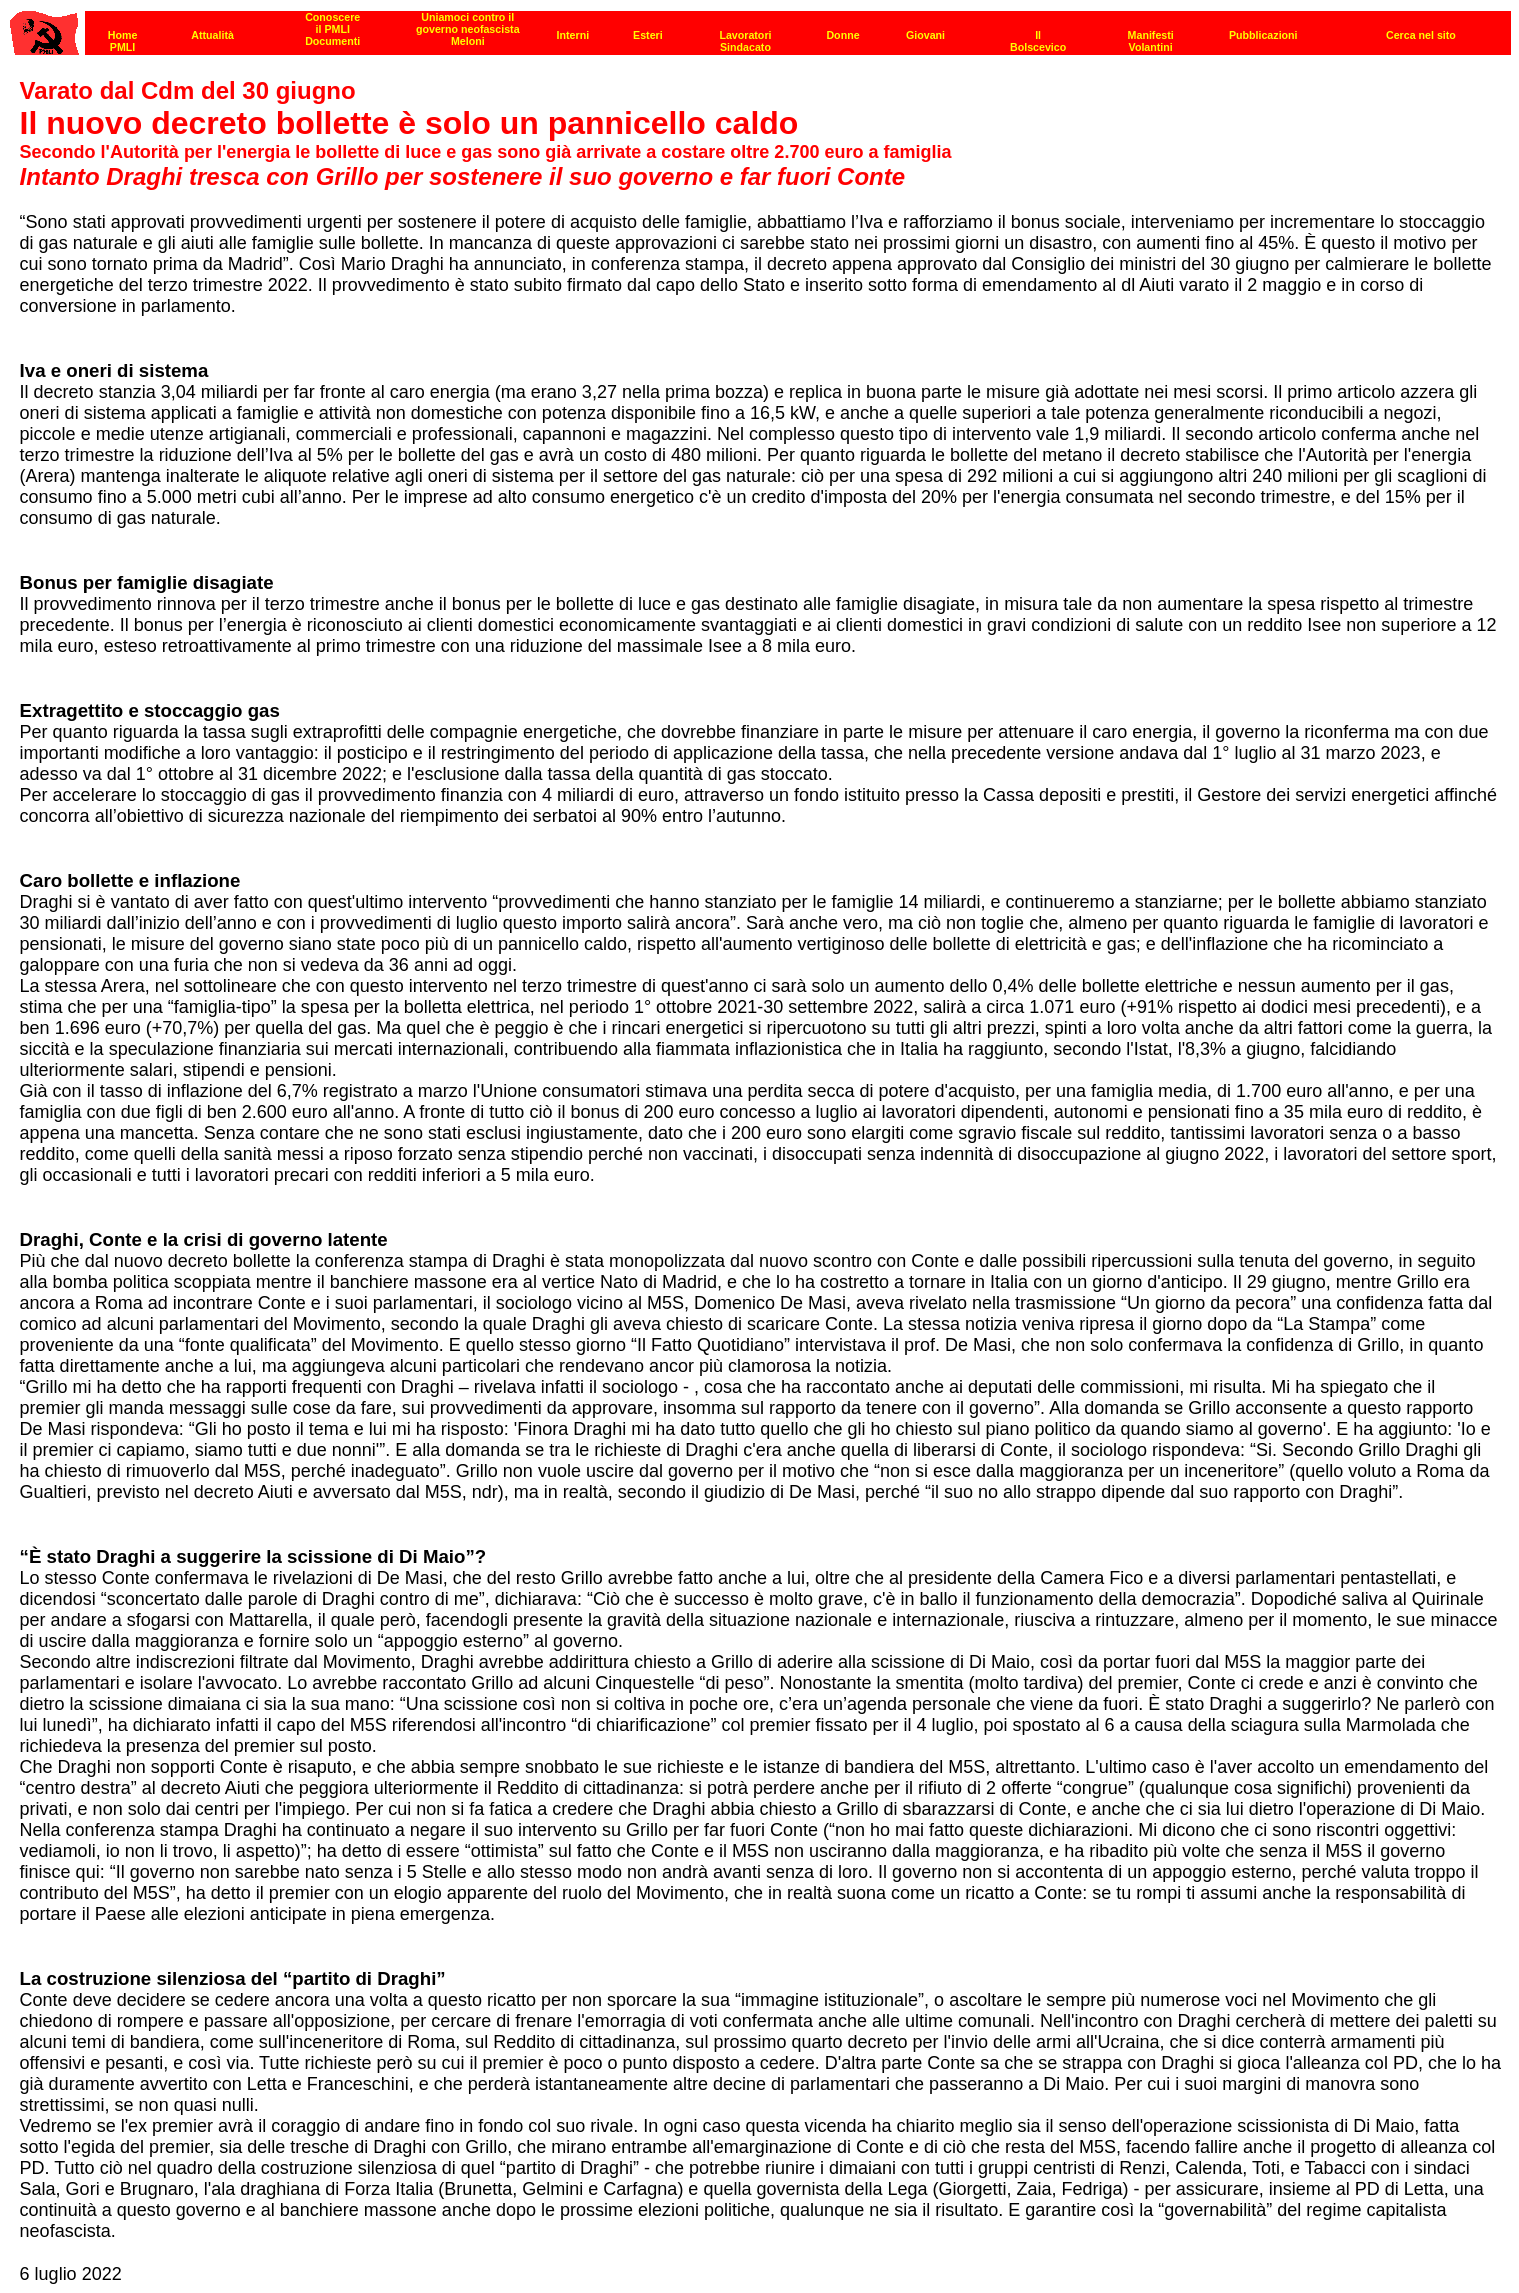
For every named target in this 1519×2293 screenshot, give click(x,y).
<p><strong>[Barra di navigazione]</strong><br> (760, 27)
